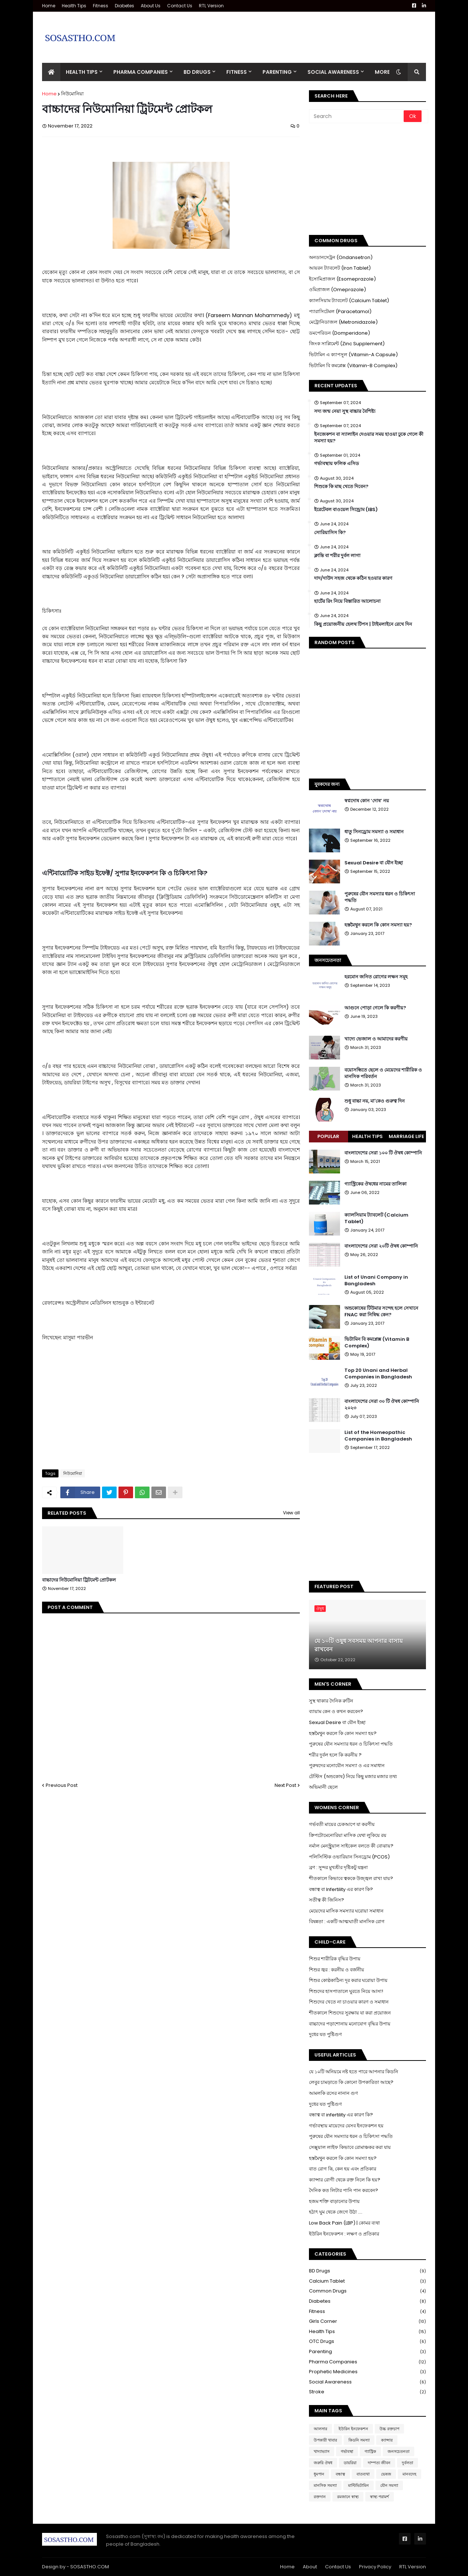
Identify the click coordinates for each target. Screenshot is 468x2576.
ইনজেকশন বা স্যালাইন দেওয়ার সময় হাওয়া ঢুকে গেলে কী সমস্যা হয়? (368, 437)
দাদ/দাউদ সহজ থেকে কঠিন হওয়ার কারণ (353, 578)
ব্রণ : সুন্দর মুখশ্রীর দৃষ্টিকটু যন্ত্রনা (338, 1867)
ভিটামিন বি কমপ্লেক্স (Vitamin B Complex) (376, 1342)
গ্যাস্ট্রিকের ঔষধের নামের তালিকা (375, 1184)
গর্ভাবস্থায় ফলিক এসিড (336, 463)
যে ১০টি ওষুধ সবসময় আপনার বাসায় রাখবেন (358, 1645)
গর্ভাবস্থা (347, 2451)
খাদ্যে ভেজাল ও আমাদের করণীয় (376, 1039)
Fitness (100, 6)
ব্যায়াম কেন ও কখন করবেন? (336, 1711)
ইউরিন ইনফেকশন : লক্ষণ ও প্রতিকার (344, 2233)
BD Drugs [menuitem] (197, 72)
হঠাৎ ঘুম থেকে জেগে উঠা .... (335, 2211)
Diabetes (124, 6)
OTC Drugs (367, 2341)
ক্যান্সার (387, 2440)
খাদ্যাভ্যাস (321, 2451)
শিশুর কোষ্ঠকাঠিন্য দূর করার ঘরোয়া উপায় (348, 1980)
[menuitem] (51, 72)
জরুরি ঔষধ (323, 2463)
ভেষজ (386, 2474)
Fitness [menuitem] (236, 72)
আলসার (320, 2429)
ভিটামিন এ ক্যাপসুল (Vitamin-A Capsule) (353, 354)
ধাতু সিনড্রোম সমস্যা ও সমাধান (374, 832)
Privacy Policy (375, 2566)
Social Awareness (367, 2382)
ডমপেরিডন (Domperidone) (339, 333)
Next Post (285, 1785)
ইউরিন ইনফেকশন (353, 2429)
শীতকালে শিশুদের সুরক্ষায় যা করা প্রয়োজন (350, 2012)
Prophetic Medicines (367, 2372)
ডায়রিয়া (350, 2463)
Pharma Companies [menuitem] (140, 72)
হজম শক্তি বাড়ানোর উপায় (334, 2201)
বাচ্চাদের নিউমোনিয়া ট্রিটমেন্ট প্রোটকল (79, 1580)
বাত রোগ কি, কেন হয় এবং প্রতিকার (342, 2168)
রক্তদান (320, 2497)
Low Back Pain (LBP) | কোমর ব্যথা (344, 2222)
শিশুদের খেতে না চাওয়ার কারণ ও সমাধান (349, 2001)
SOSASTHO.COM (89, 2566)
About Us (151, 6)
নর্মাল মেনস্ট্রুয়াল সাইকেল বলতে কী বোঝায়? (351, 1845)
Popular (328, 1136)
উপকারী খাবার (325, 2440)
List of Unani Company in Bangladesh (376, 1280)
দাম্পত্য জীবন (379, 2463)
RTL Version (211, 6)
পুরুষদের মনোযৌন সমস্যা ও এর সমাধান (347, 1765)
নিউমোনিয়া (72, 93)
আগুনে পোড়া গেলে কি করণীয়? (375, 1008)
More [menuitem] (382, 72)
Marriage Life (406, 1136)
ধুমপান (319, 2474)
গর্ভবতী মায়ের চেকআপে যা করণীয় (342, 1824)
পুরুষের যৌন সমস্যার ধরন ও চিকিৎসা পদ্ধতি (379, 897)
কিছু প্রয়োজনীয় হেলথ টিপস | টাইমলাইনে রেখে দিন (363, 624)
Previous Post (62, 1785)
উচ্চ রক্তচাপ (389, 2429)
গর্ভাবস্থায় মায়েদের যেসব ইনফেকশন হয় (346, 2125)
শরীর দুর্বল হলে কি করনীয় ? (335, 1754)
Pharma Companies (367, 2362)
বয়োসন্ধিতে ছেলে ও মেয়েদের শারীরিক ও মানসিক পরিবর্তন (383, 1073)
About (310, 2566)
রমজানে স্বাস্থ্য (348, 2497)
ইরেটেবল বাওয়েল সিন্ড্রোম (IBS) (346, 509)
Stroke (367, 2392)
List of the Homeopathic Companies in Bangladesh (378, 1435)
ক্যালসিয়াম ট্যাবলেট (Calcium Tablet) (349, 300)
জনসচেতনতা (399, 2451)
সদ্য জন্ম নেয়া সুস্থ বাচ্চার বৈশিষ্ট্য (344, 411)
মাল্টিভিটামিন (358, 2485)
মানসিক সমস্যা (325, 2485)
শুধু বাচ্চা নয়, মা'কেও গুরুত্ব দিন (374, 1101)
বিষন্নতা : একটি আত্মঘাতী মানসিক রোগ (347, 1921)
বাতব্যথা (363, 2474)
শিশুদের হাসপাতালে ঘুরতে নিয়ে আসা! (346, 1991)
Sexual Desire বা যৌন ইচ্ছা (373, 863)
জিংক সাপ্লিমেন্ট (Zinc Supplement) (347, 343)
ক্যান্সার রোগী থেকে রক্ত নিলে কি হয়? (344, 2179)
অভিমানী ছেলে (323, 1787)
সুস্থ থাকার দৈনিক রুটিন (331, 1700)
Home (48, 6)
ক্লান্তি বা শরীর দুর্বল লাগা (337, 555)
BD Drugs (367, 2271)
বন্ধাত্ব (340, 2474)
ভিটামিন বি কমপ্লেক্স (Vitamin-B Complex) (353, 365)
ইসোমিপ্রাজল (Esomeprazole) (342, 278)
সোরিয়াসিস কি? (330, 532)
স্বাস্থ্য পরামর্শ (379, 2497)
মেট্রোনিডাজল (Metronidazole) (343, 322)
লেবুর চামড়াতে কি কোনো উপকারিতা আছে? (351, 2082)
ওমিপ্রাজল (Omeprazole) (337, 289)
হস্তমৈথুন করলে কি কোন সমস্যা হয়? (378, 925)
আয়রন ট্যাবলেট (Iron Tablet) (340, 268)
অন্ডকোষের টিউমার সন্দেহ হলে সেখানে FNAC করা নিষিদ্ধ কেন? (381, 1311)
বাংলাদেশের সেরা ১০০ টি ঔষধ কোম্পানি (383, 1153)
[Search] (357, 116)
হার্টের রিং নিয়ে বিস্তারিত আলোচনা (347, 601)
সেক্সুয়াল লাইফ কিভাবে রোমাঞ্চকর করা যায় (350, 2147)
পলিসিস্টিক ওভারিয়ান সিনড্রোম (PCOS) (349, 1856)
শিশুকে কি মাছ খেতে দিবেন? (341, 486)
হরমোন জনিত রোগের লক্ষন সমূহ (376, 977)
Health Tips (74, 6)
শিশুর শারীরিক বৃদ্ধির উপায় (335, 1958)
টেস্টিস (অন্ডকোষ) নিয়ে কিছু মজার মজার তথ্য (353, 1776)
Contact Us (179, 6)
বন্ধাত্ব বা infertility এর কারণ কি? (341, 2114)
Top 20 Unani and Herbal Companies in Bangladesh (378, 1373)
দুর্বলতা (407, 2463)
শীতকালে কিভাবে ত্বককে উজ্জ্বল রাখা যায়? (351, 1878)
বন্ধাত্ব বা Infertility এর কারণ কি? (341, 1889)
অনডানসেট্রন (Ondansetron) (341, 257)
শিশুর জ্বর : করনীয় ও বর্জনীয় (336, 1969)
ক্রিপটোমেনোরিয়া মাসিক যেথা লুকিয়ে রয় (347, 1835)
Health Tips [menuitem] (82, 72)
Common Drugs (367, 2291)
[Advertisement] (292, 32)
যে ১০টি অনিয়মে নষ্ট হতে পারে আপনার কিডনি (353, 2071)
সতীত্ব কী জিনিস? (326, 1899)
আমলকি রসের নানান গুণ (333, 2093)
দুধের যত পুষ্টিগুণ (325, 2034)
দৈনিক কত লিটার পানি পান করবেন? (343, 2190)
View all (291, 1513)
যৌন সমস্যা (389, 2485)
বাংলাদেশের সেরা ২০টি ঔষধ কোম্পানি (381, 1246)
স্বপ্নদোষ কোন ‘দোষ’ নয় (366, 801)
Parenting (367, 2352)
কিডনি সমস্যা (359, 2440)
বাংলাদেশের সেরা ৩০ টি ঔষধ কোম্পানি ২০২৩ (381, 1404)
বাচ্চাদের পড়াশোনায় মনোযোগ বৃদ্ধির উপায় (349, 2023)
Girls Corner (367, 2321)
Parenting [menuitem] (277, 72)
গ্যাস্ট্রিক (370, 2451)
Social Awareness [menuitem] (333, 72)
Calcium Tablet (367, 2281)
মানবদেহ (409, 2474)
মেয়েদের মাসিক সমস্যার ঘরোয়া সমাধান (346, 1910)
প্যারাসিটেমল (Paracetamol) (340, 311)
